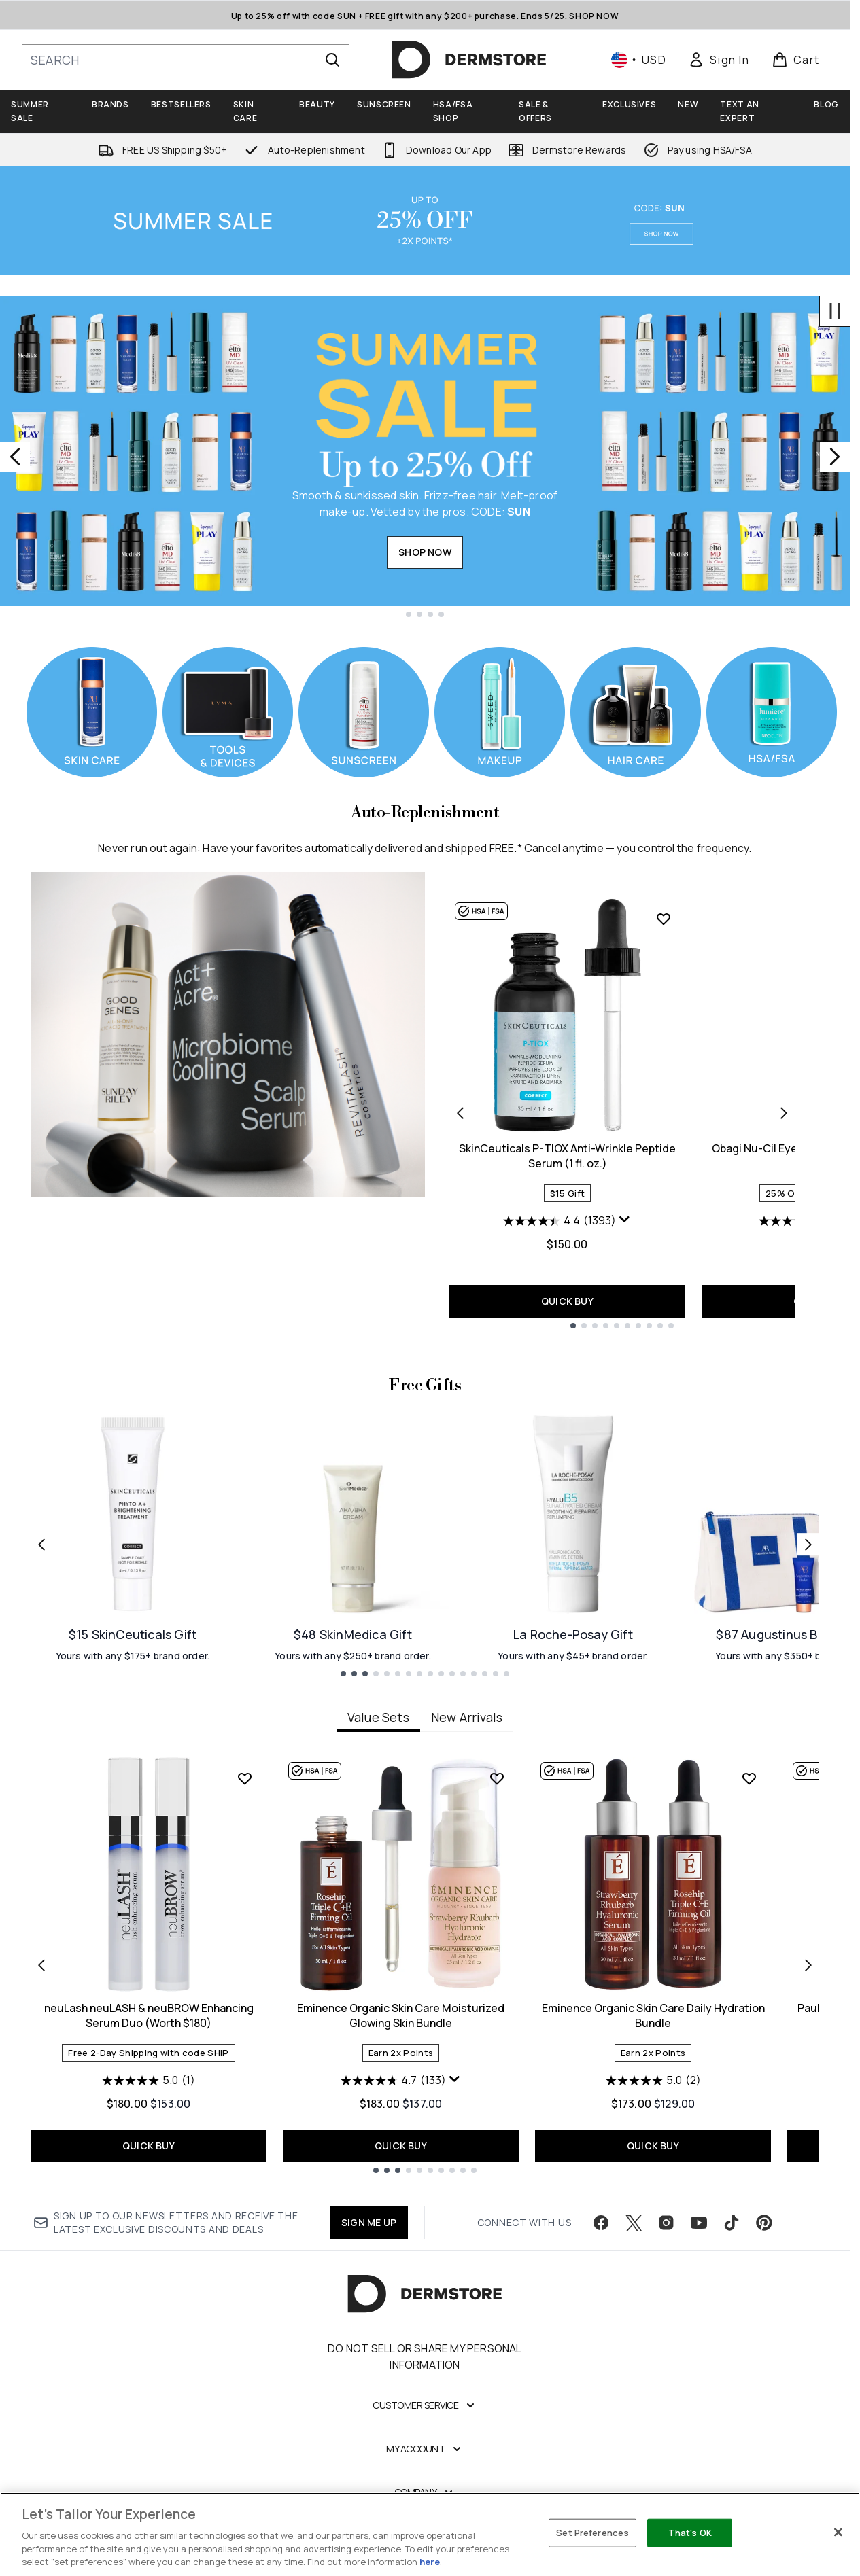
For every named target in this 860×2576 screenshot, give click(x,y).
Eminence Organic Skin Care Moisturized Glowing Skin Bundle (400, 2015)
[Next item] (808, 1964)
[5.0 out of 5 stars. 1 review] (148, 2080)
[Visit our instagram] (666, 2222)
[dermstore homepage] (469, 60)
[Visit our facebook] (601, 2222)
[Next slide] (835, 457)
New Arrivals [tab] (466, 1717)
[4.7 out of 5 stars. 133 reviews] (393, 2080)
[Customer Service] (425, 2405)
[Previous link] (41, 1544)
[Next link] (808, 1544)
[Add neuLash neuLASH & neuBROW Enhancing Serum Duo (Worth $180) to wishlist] (244, 1778)
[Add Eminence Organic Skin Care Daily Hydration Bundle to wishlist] (749, 1778)
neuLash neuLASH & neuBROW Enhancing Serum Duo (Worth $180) (149, 2015)
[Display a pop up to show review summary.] (625, 1219)
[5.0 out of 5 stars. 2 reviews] (653, 2080)
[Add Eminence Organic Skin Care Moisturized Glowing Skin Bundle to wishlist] (497, 1778)
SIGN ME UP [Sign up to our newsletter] (368, 2222)
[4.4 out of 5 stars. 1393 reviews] (559, 1221)
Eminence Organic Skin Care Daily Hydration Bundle (653, 2015)
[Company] (425, 2492)
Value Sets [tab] (378, 1717)
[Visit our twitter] (633, 2222)
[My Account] (425, 2449)
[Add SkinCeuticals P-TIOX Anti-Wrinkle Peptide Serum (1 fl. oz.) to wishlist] (663, 918)
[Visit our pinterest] (764, 2222)
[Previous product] (460, 1112)
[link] (718, 59)
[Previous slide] (15, 457)
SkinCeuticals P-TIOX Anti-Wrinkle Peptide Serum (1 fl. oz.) (567, 1156)
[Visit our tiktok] (731, 2222)
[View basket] (795, 59)
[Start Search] (332, 60)
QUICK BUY (567, 1300)
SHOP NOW (424, 552)
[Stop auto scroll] (835, 311)
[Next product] (784, 1112)
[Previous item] (41, 1964)
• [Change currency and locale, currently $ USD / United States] (638, 60)
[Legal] (425, 2536)
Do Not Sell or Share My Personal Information (424, 2356)
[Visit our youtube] (699, 2222)
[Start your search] (185, 60)
